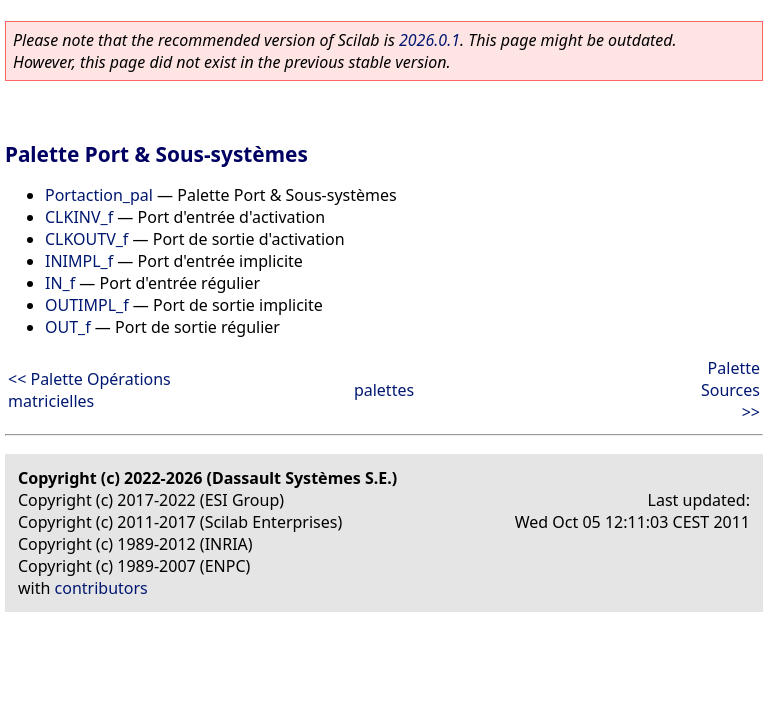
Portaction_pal (99, 195)
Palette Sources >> (730, 390)
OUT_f (68, 327)
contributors (101, 588)
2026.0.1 (429, 40)
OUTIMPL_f (87, 305)
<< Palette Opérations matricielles (89, 390)
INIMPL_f (79, 261)
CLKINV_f (79, 217)
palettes (384, 390)
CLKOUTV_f (86, 239)
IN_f (60, 283)
